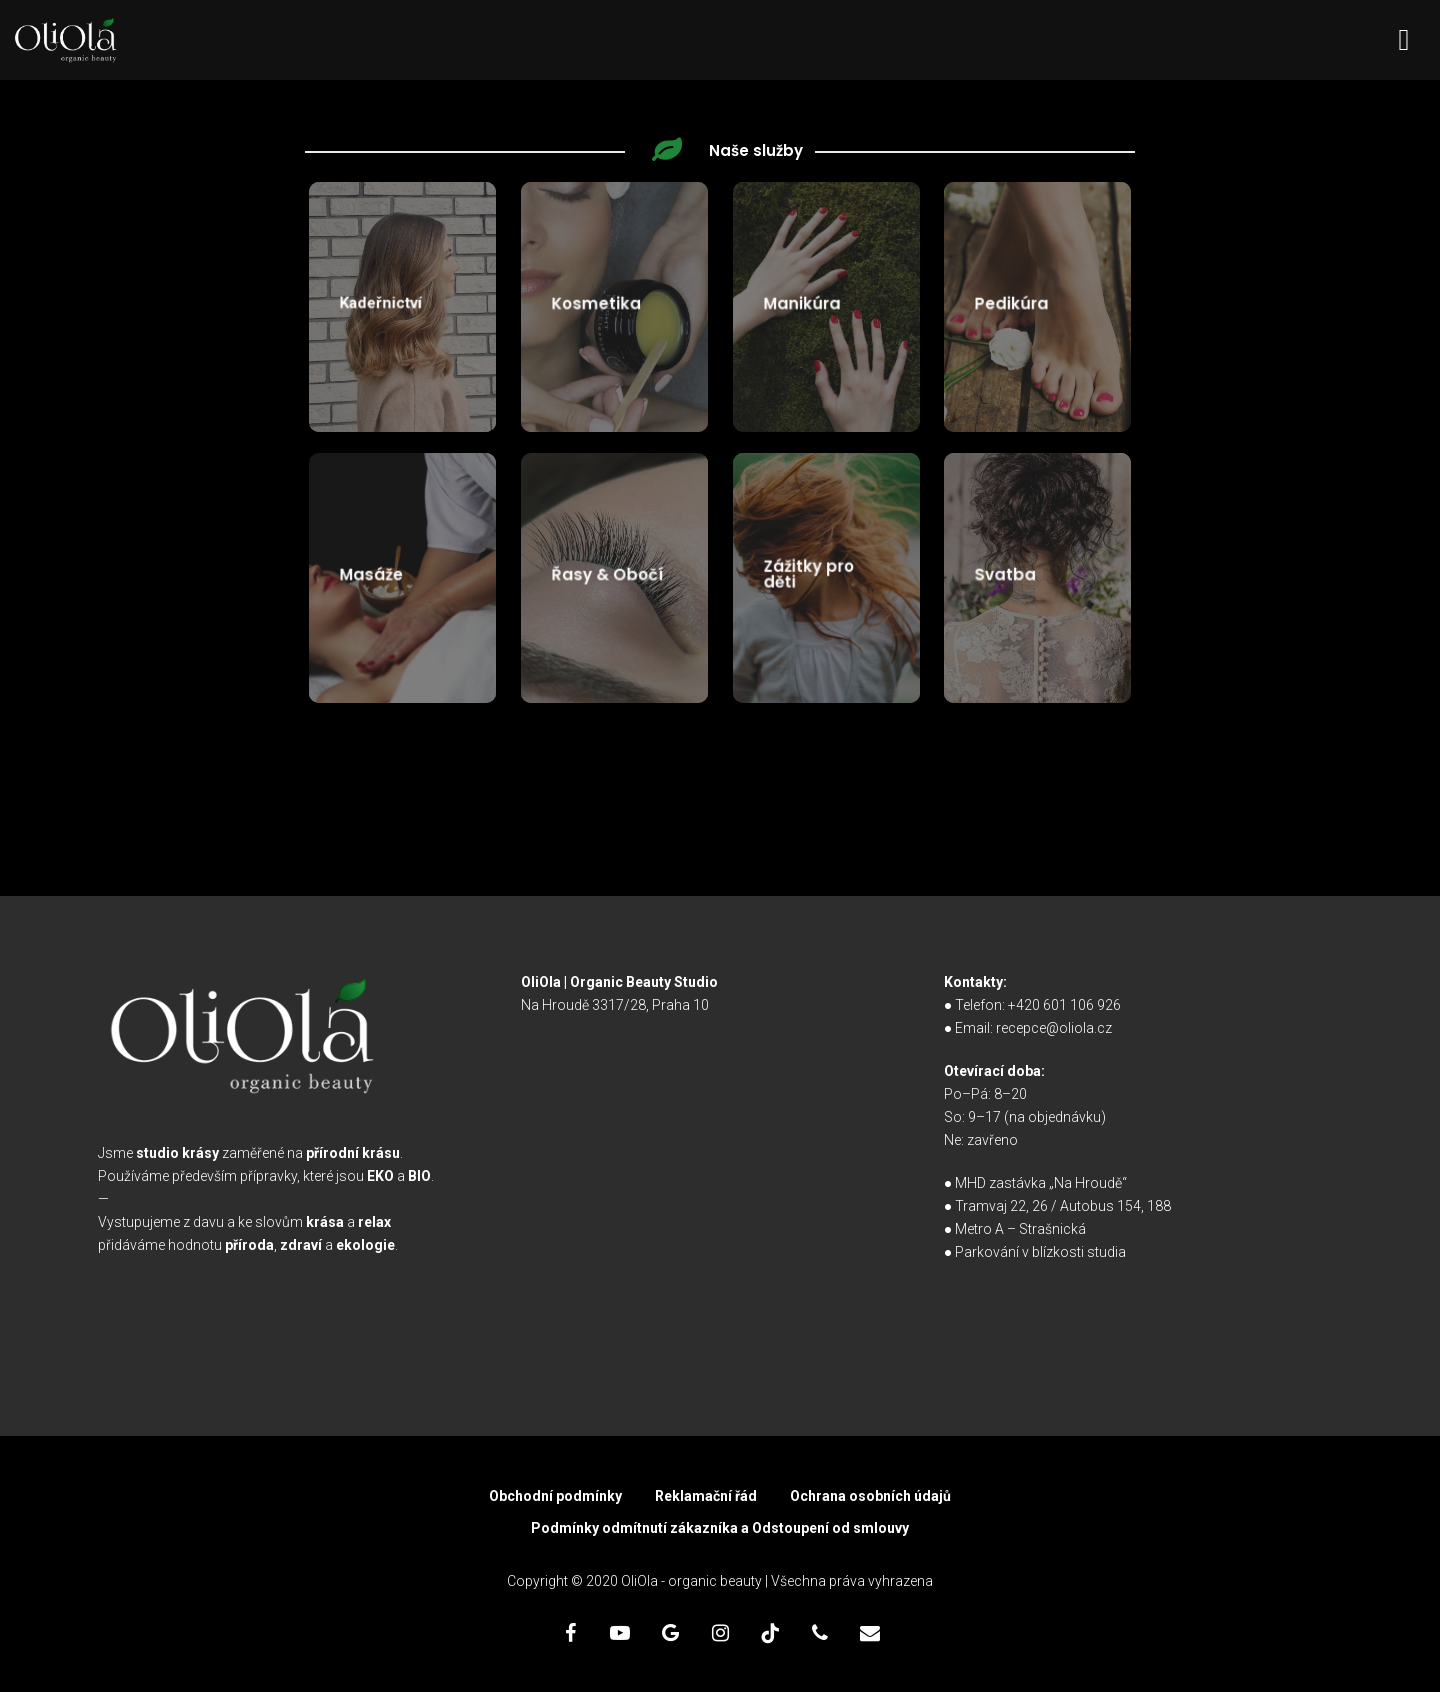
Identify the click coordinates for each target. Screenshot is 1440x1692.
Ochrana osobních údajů (870, 1496)
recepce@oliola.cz (1054, 1028)
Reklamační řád (706, 1496)
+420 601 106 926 (1064, 1005)
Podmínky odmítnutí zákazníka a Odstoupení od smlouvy (720, 1528)
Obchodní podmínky (555, 1496)
